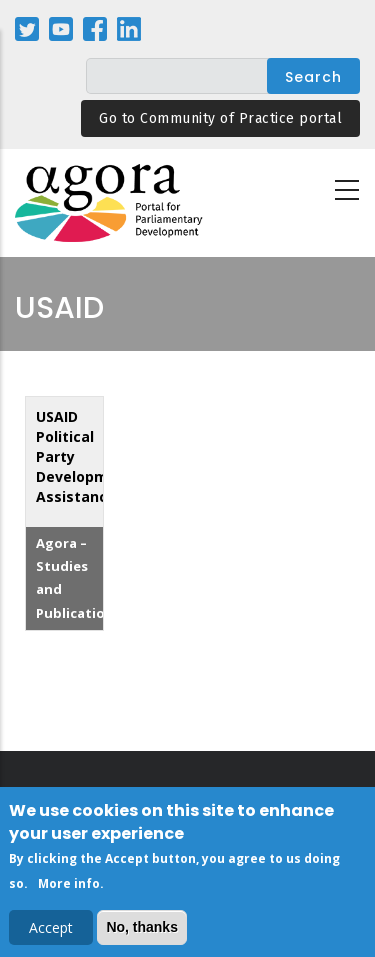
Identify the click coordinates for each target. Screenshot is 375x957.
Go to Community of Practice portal (220, 118)
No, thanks (142, 930)
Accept (51, 930)
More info (69, 887)
